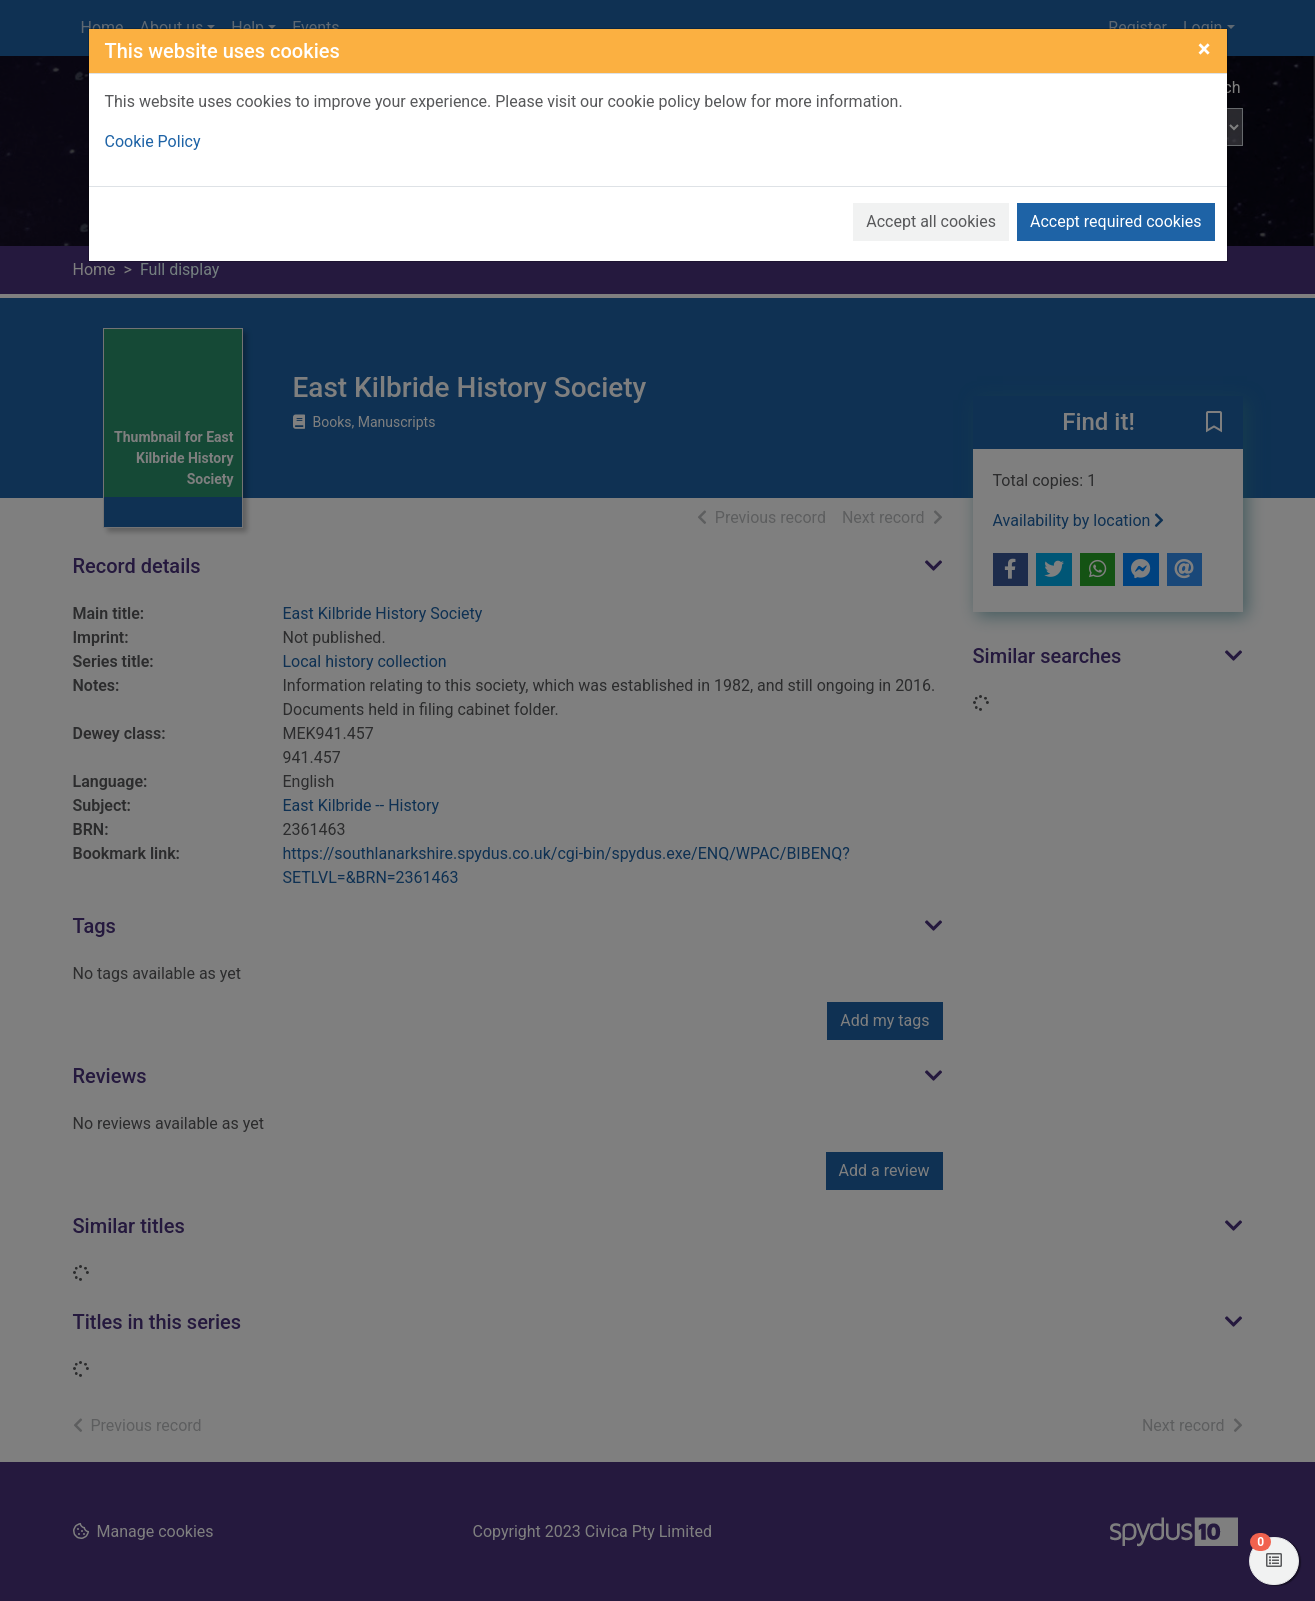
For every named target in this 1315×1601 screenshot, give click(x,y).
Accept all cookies (931, 221)
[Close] (1204, 49)
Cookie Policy (153, 141)
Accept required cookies (1116, 221)
